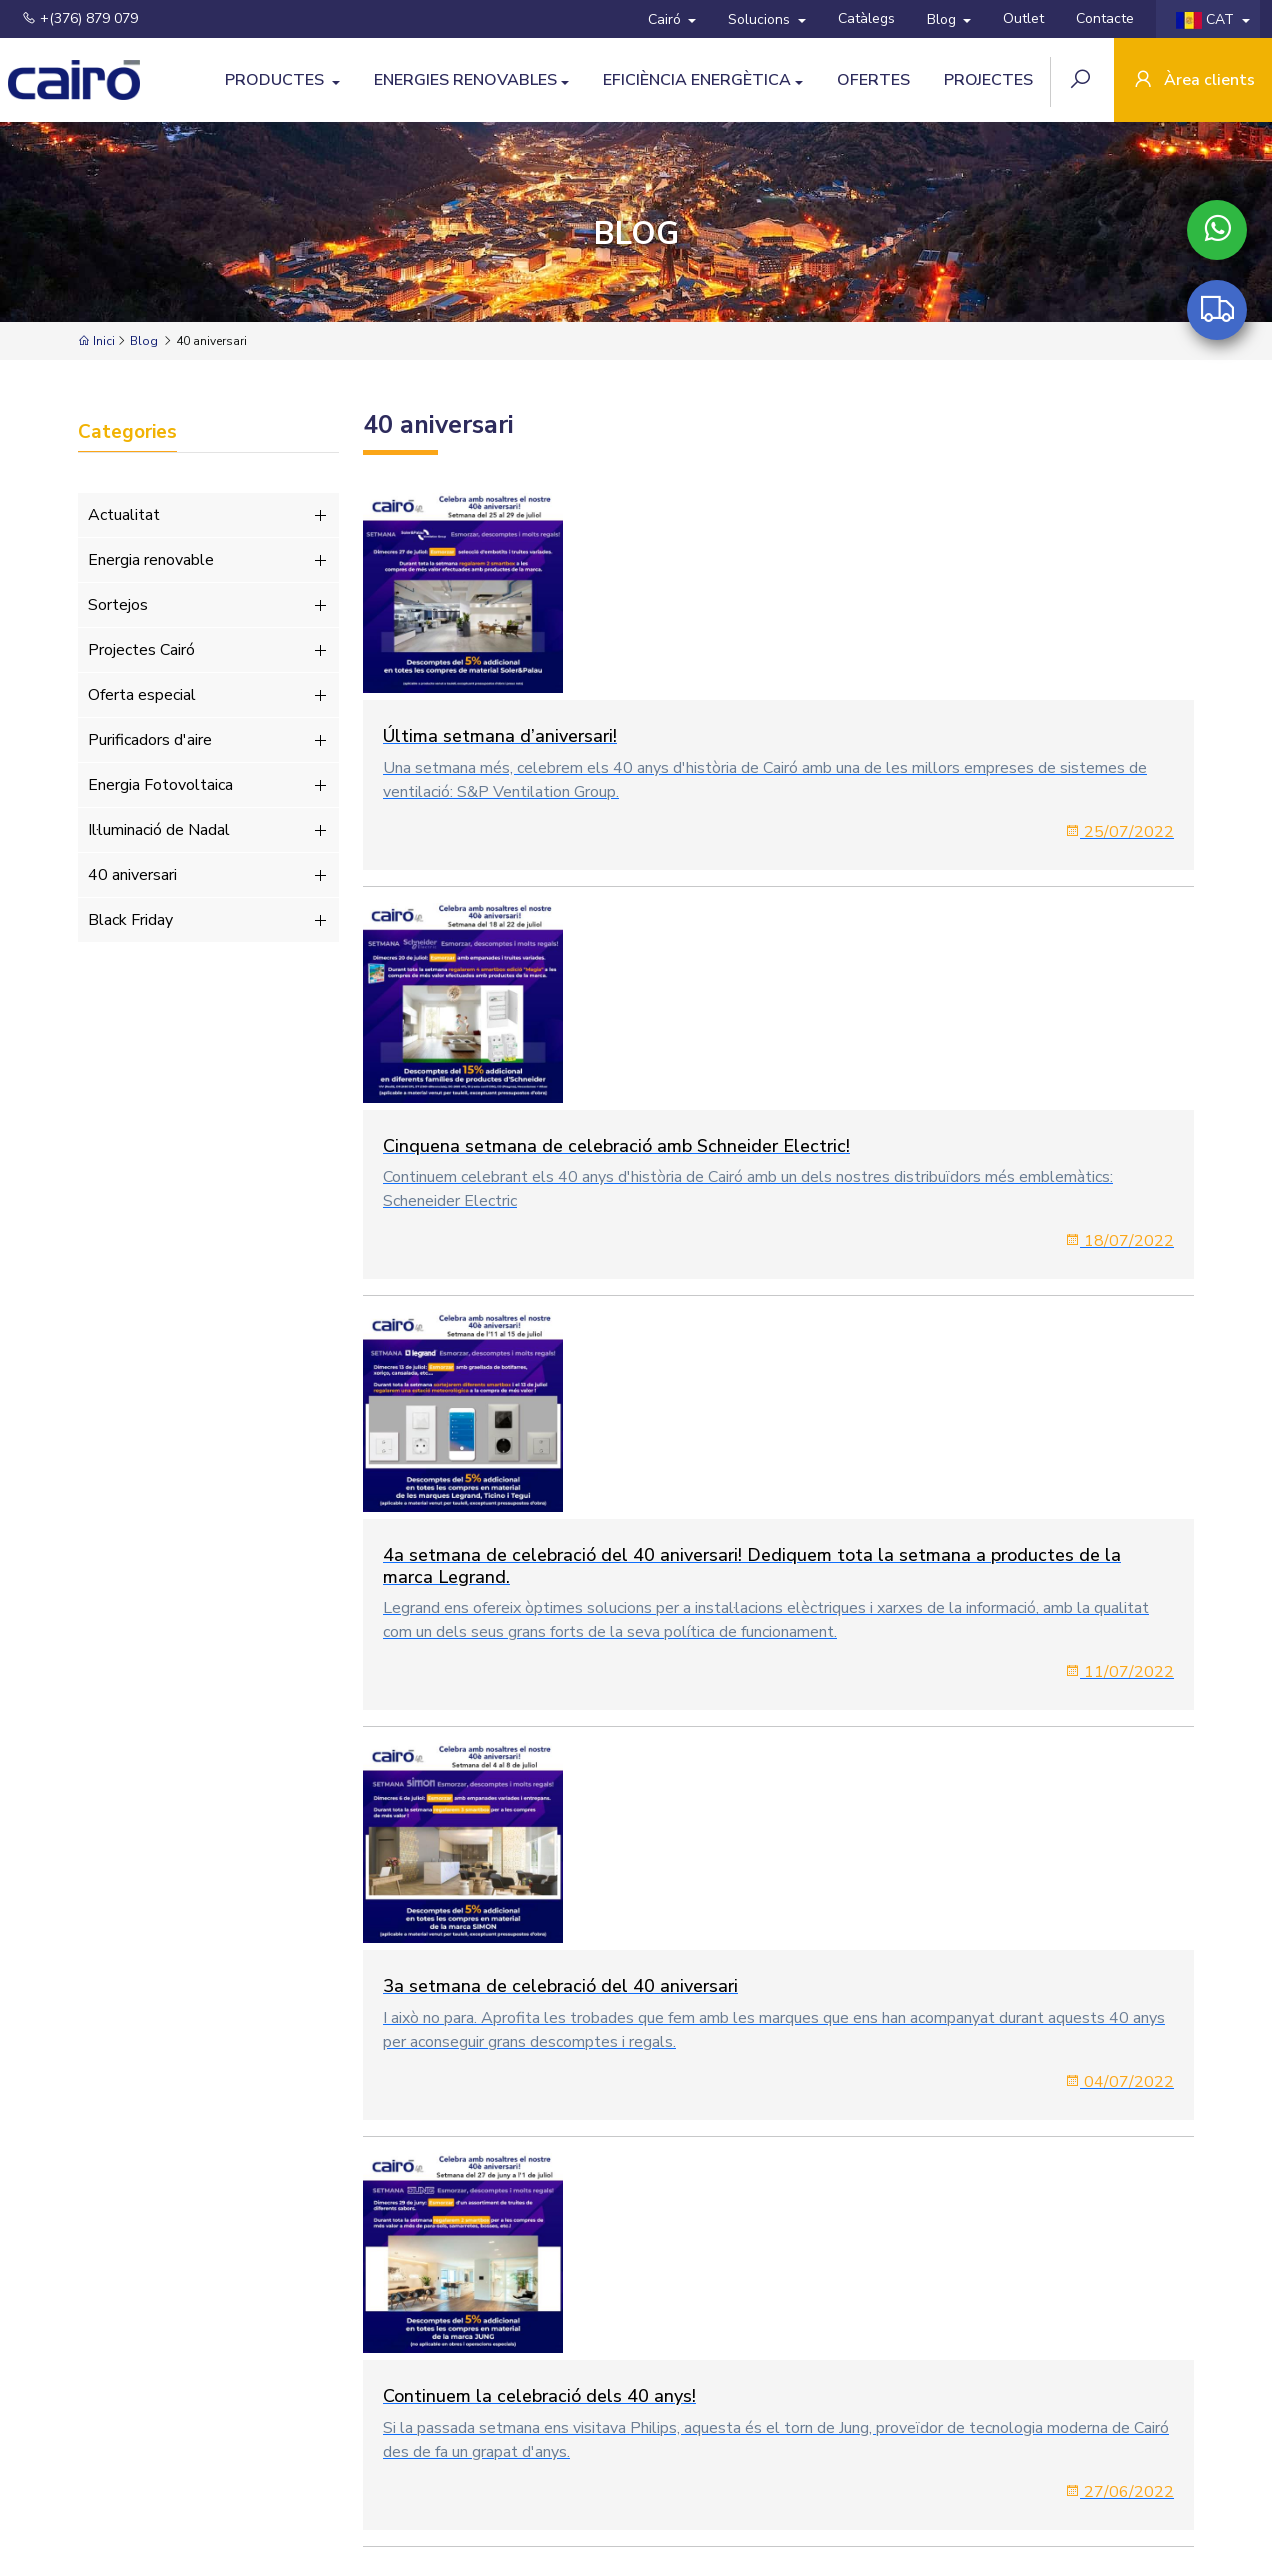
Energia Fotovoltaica (208, 785)
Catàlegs (866, 18)
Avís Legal (454, 2426)
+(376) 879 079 (80, 18)
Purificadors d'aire (208, 740)
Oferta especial (208, 695)
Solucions (761, 19)
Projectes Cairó (208, 650)
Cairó (666, 19)
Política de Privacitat (562, 2426)
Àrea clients (1193, 81)
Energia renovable (208, 560)
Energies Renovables (465, 80)
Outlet (1023, 18)
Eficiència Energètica (697, 80)
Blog (943, 19)
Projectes (988, 80)
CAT (1207, 19)
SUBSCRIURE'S (1133, 2435)
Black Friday (208, 920)
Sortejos (208, 605)
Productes (276, 80)
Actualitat (208, 515)
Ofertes (873, 80)
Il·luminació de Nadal (208, 830)
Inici (96, 341)
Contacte (1105, 18)
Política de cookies (697, 2426)
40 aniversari (208, 875)
